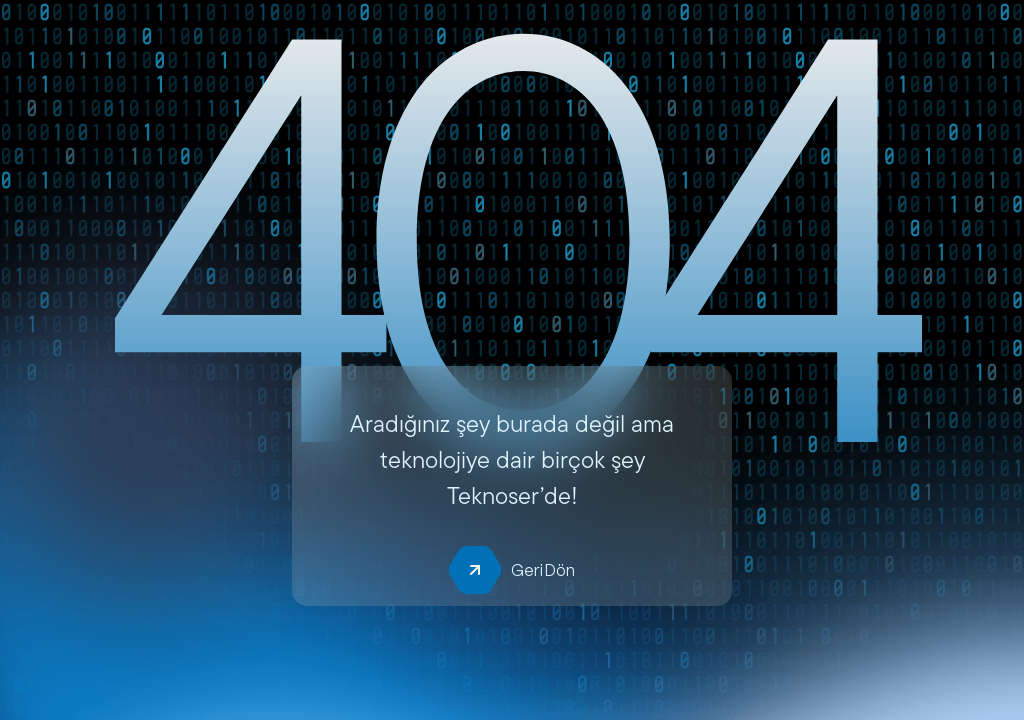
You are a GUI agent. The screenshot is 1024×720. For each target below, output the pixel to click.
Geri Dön (512, 570)
